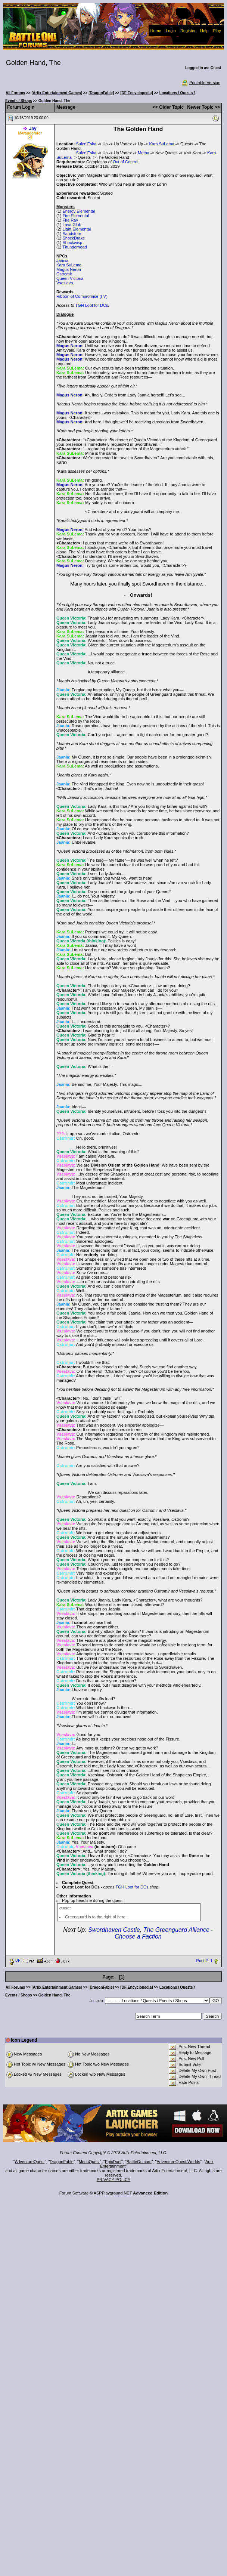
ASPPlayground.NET (113, 2193)
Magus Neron (68, 269)
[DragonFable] (101, 93)
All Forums (15, 93)
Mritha (143, 153)
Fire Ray (70, 220)
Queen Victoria (70, 278)
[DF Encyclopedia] (136, 93)
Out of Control (125, 162)
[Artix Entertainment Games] (56, 93)
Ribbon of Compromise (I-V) (82, 296)
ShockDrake (73, 238)
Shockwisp (72, 242)
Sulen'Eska (86, 144)
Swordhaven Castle (114, 1930)
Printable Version (200, 82)
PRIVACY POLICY (114, 2179)
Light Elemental (76, 229)
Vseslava (64, 283)
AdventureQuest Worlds (178, 2161)
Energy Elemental (78, 211)
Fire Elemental (75, 215)
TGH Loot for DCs (91, 305)
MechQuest (89, 2161)
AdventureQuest (30, 2161)
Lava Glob (71, 224)
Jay (33, 128)
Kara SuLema (161, 144)
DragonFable (62, 2161)
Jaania (62, 260)
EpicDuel (113, 2161)
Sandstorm (72, 233)
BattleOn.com (139, 2161)
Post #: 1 (204, 1960)
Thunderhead (74, 247)
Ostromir (64, 274)
